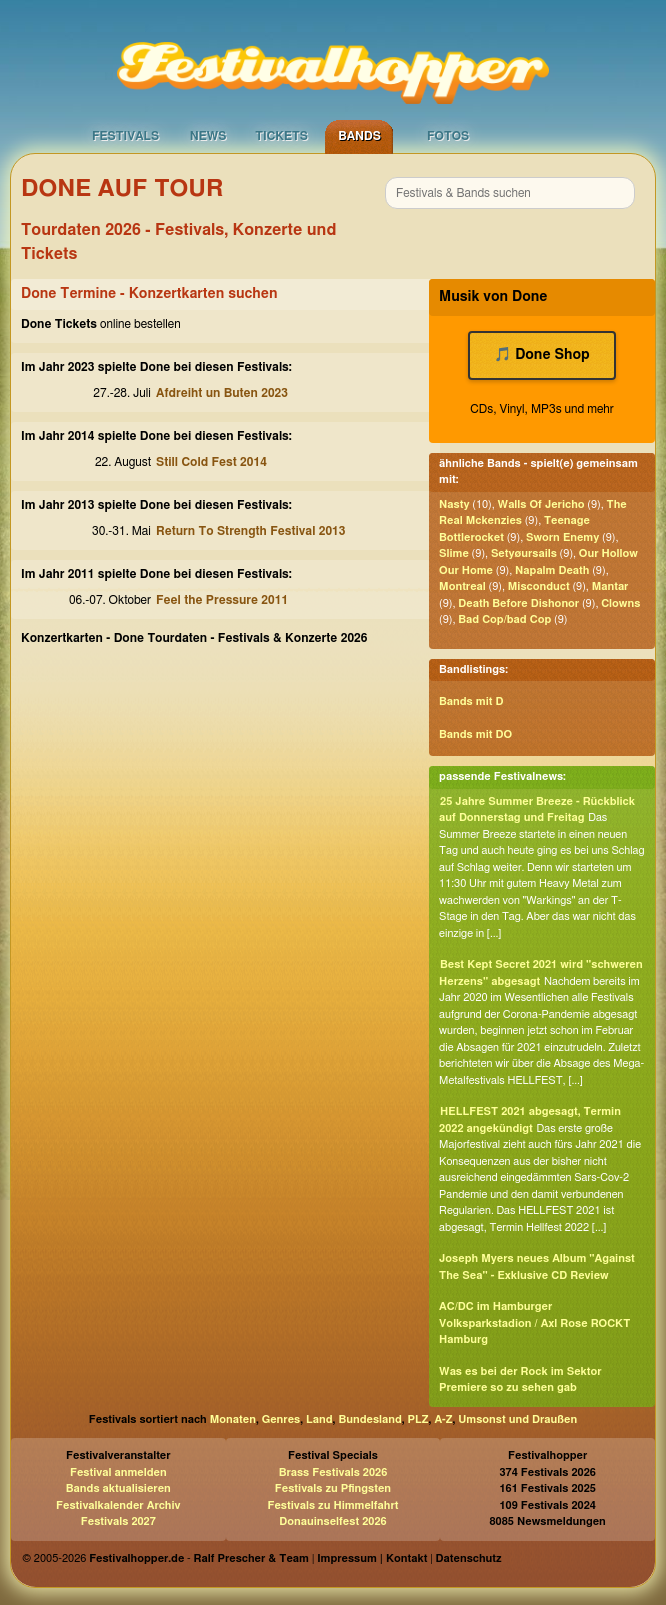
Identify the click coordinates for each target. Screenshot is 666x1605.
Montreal (462, 586)
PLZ (418, 1419)
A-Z (443, 1419)
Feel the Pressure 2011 (222, 600)
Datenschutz (469, 1558)
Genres (281, 1419)
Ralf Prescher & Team (251, 1558)
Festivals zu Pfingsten (333, 1488)
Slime (454, 553)
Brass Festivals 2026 (333, 1472)
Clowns (620, 603)
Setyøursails (524, 553)
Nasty (454, 504)
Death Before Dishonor (518, 603)
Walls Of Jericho (541, 504)
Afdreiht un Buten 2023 (222, 393)
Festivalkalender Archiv (118, 1505)
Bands (359, 136)
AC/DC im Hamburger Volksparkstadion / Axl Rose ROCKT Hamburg (534, 1323)
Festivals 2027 (118, 1521)
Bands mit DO (475, 734)
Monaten (233, 1419)
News (208, 136)
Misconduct (539, 586)
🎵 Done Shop (542, 355)
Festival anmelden (118, 1472)
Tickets (281, 136)
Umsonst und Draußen (517, 1419)
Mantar (610, 586)
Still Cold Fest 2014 (211, 462)
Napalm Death (552, 570)
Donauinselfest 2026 (332, 1521)
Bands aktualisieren (118, 1488)
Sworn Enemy (562, 537)
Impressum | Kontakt (372, 1558)
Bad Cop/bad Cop (504, 619)
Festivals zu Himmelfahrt (332, 1505)
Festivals (125, 136)
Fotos (448, 136)
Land (319, 1419)
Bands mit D (471, 701)
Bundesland (369, 1419)
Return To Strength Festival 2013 (250, 531)
